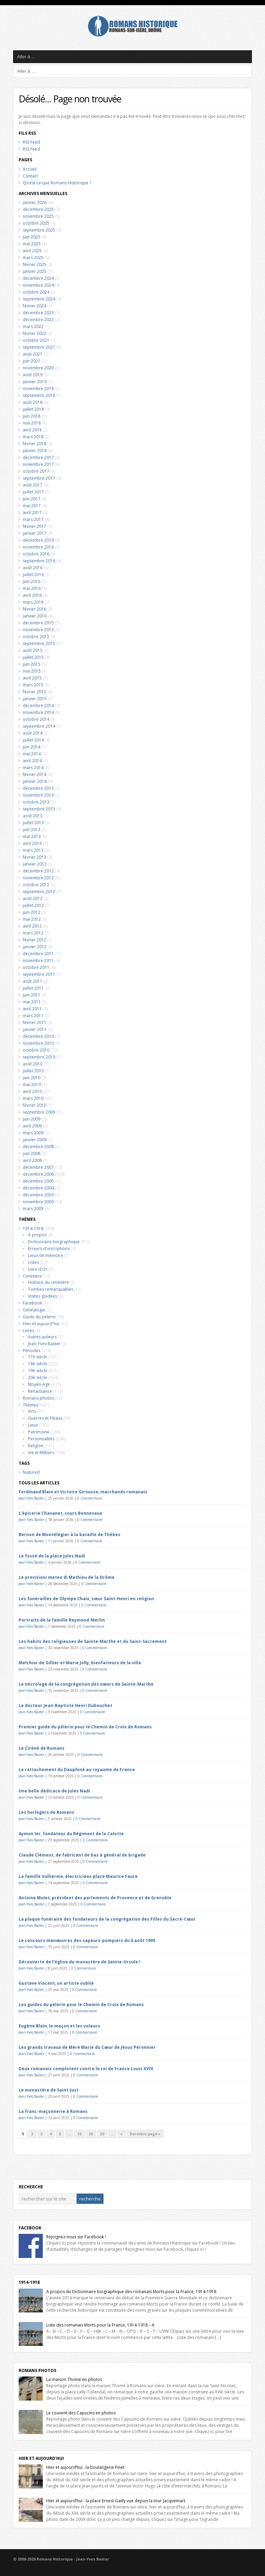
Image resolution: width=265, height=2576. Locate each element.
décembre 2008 (38, 1146)
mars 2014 (33, 767)
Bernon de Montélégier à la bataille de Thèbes (69, 1534)
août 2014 (32, 733)
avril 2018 (32, 430)
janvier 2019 (35, 382)
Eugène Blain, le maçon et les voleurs (59, 2026)
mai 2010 (32, 1084)
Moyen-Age (39, 1384)
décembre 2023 (38, 313)
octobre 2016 (36, 554)
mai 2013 (32, 836)
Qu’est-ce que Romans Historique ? (57, 183)
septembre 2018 (39, 395)
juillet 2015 (33, 657)
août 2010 (32, 1064)
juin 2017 (31, 499)
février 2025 (34, 264)
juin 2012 (31, 912)
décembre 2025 (38, 209)
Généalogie (34, 1310)
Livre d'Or (37, 1269)
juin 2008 (31, 1153)
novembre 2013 (38, 795)
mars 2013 (33, 850)
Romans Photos (37, 2370)
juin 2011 (31, 995)
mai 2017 (32, 506)
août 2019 (32, 375)
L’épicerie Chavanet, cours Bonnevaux (60, 1513)
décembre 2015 (38, 623)
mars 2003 (33, 1209)
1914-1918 (33, 1228)
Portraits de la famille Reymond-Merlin (62, 1620)
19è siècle (37, 1370)
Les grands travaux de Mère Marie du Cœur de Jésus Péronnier (87, 2047)
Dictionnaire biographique (54, 1242)
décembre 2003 (38, 1195)
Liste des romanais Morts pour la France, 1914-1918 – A (100, 2325)
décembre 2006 (38, 1174)
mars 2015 (33, 685)
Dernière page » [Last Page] (145, 2134)
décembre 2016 (38, 540)
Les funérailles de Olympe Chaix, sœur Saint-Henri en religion (86, 1599)
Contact (30, 176)
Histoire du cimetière (48, 1282)
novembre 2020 (38, 368)
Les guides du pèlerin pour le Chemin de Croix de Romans (81, 2004)
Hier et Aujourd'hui (41, 2458)
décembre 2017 (38, 457)
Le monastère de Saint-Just (49, 2090)
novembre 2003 (38, 1202)
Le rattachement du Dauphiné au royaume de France (77, 1769)
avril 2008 (32, 1160)
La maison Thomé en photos (74, 2379)
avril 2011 (32, 1009)
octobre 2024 (36, 292)
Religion (35, 1446)
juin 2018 (31, 416)
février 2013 (34, 857)
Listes (33, 1262)
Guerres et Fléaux (45, 1418)
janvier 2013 (35, 864)
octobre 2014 (36, 719)
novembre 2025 (38, 216)
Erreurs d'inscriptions (49, 1248)
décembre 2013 (38, 788)
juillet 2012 (33, 905)
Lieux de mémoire (45, 1255)
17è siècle (37, 1357)
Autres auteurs (42, 1337)
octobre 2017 (36, 471)
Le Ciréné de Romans (42, 1748)
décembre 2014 (38, 705)
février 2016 (34, 609)
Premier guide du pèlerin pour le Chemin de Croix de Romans (85, 1727)
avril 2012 (32, 926)
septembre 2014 (39, 726)
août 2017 (32, 485)
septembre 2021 (39, 347)
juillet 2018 (33, 409)
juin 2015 (31, 664)
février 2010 (34, 1105)
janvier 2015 (35, 699)
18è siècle (37, 1364)
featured (31, 1472)
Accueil (30, 169)
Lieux (33, 1425)
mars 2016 (33, 602)
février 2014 (34, 774)
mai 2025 (32, 244)
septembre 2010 (39, 1057)
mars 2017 (33, 519)
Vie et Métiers (41, 1452)
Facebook (32, 1303)
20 (91, 2134)
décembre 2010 (38, 1036)
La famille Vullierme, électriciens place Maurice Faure (78, 1876)
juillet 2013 (33, 823)
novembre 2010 (38, 1043)
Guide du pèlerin (39, 1317)
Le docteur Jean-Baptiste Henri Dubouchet (65, 1705)
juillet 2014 (33, 740)
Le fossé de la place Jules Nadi (52, 1556)
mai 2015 (32, 671)
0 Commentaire (89, 1498)
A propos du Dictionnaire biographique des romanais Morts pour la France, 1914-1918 (131, 2291)
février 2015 (34, 692)
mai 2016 (32, 588)
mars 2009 (33, 1133)
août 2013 (32, 816)
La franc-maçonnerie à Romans (53, 2111)
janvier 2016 (35, 616)
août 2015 (32, 650)
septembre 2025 (39, 230)
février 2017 (34, 526)
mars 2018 (33, 437)
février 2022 (34, 333)
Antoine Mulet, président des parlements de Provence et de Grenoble (95, 1898)
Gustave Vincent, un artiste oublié (56, 1983)
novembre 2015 (38, 630)
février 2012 (34, 940)
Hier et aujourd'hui (41, 1324)
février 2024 (34, 306)
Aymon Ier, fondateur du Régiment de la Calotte (71, 1834)
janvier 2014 (35, 781)
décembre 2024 (38, 278)
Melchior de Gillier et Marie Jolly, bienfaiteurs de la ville (80, 1663)
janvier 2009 (35, 1140)
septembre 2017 (39, 478)
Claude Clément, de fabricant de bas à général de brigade (82, 1855)
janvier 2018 (35, 450)
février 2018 (34, 444)
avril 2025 (32, 251)
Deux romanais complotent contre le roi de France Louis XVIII (86, 2069)
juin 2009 (31, 1119)
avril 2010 (32, 1091)
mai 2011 (32, 1002)
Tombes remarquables (50, 1289)
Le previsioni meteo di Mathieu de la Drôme (67, 1577)
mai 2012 (32, 919)
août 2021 (32, 354)
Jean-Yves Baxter (44, 1344)
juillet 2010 (33, 1071)
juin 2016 (31, 581)
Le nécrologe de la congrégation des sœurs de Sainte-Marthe (86, 1684)
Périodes (31, 1350)
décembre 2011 (38, 954)
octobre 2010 (36, 1050)
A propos (37, 1235)
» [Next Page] (121, 2134)
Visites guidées (42, 1296)
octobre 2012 (36, 885)
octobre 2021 (36, 340)
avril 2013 (32, 843)
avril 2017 (32, 512)
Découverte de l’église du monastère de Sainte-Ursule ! (79, 1962)
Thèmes (30, 1405)
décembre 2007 (38, 1167)
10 (79, 2134)
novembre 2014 (38, 712)
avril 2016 (32, 595)
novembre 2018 (38, 388)
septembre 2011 (39, 974)
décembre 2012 (38, 871)
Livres (28, 1330)
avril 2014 (32, 761)
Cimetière (32, 1276)
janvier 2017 (35, 533)
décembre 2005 (38, 1181)
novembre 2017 (38, 464)
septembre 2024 (39, 299)
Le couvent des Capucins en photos (81, 2413)
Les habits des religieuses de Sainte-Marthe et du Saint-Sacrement (93, 1641)
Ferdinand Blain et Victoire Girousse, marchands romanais (83, 1492)
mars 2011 (33, 1016)
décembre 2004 (38, 1188)
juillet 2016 (33, 574)
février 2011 (34, 1022)
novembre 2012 (38, 878)
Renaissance (40, 1391)
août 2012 (32, 898)
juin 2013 (31, 829)
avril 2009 (32, 1126)
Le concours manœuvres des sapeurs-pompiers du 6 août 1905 (87, 1940)
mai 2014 (32, 754)
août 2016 (32, 568)
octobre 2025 (36, 223)
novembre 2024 (38, 285)
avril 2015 (32, 678)
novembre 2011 (38, 960)
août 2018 (32, 402)
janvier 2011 (35, 1029)
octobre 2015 (36, 637)
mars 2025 (33, 257)
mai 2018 (32, 423)
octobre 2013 (36, 802)
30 (102, 2134)
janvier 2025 (35, 271)
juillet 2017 (33, 492)
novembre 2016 (38, 547)
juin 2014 (31, 747)
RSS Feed (31, 142)
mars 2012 (33, 933)
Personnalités (41, 1439)
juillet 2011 (33, 988)
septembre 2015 (39, 643)
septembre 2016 (39, 561)
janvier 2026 (35, 202)
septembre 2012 (39, 892)
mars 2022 (33, 326)
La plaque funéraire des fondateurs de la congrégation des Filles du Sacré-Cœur (107, 1919)
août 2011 (32, 981)
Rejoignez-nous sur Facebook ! (76, 2237)
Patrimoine (38, 1432)
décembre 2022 (38, 320)
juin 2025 (31, 237)
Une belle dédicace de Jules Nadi (54, 1791)
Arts (32, 1411)
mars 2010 (33, 1098)
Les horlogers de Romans (46, 1812)
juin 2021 (31, 361)
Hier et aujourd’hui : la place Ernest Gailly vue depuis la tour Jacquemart (115, 2501)
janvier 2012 (35, 947)
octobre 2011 (36, 967)
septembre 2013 (39, 809)
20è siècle (37, 1377)
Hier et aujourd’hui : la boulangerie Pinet (85, 2467)
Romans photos (38, 1398)
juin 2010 (31, 1078)
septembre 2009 (39, 1112)
